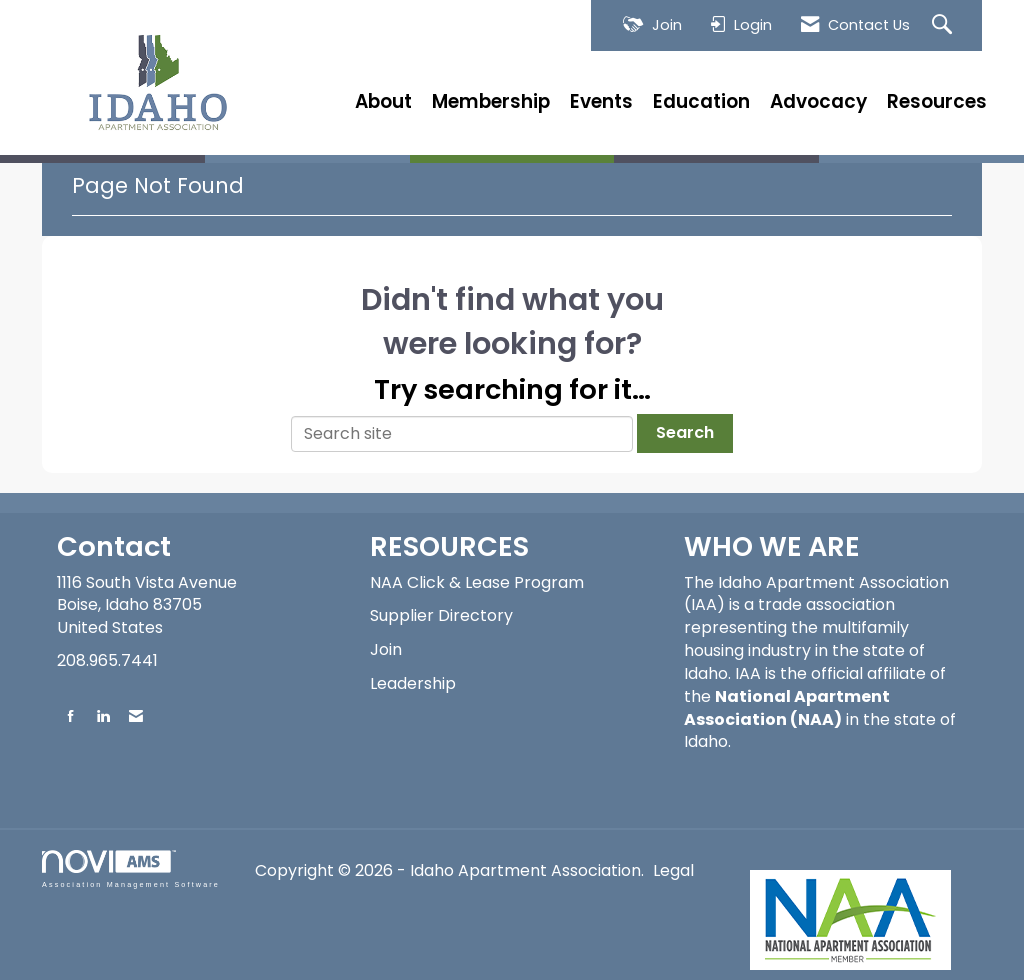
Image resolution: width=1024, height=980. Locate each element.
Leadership (413, 683)
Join (386, 649)
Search (685, 432)
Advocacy (818, 102)
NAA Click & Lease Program (477, 582)
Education (701, 102)
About (383, 102)
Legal (673, 870)
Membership (491, 102)
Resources (937, 102)
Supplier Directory (441, 615)
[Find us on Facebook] (71, 715)
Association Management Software (131, 868)
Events (601, 102)
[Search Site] (944, 25)
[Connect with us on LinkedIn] (103, 715)
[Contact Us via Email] (136, 715)
